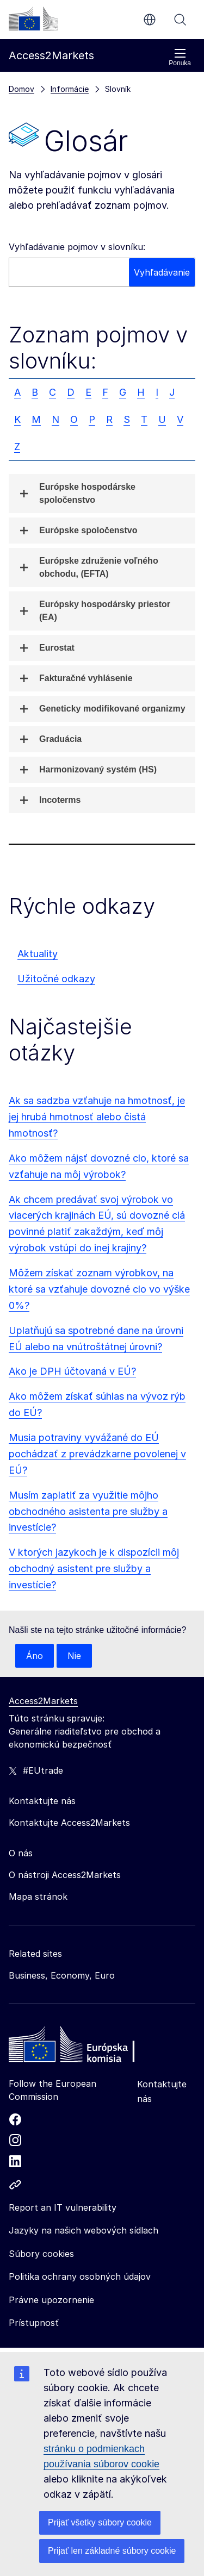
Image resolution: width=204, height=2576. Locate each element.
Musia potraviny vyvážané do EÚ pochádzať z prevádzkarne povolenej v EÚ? (97, 1454)
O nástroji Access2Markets (65, 1874)
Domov (21, 88)
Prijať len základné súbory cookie (112, 2550)
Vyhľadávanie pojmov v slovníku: (77, 246)
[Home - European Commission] (87, 2047)
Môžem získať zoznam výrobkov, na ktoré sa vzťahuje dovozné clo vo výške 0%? (99, 1289)
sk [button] (149, 19)
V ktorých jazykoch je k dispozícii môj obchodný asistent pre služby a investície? (94, 1568)
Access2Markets (43, 1700)
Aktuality (37, 953)
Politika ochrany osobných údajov (80, 2276)
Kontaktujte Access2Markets (69, 1822)
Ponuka (180, 57)
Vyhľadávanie (180, 19)
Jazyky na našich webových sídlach (83, 2230)
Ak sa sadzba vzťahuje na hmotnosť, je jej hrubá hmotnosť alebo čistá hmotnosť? (97, 1117)
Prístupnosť (34, 2322)
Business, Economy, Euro (62, 1975)
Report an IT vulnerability (62, 2207)
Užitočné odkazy (56, 978)
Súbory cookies (41, 2253)
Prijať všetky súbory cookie (100, 2522)
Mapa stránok (38, 1896)
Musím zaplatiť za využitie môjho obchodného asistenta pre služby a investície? (88, 1511)
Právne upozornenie (51, 2299)
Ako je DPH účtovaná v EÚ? (72, 1371)
